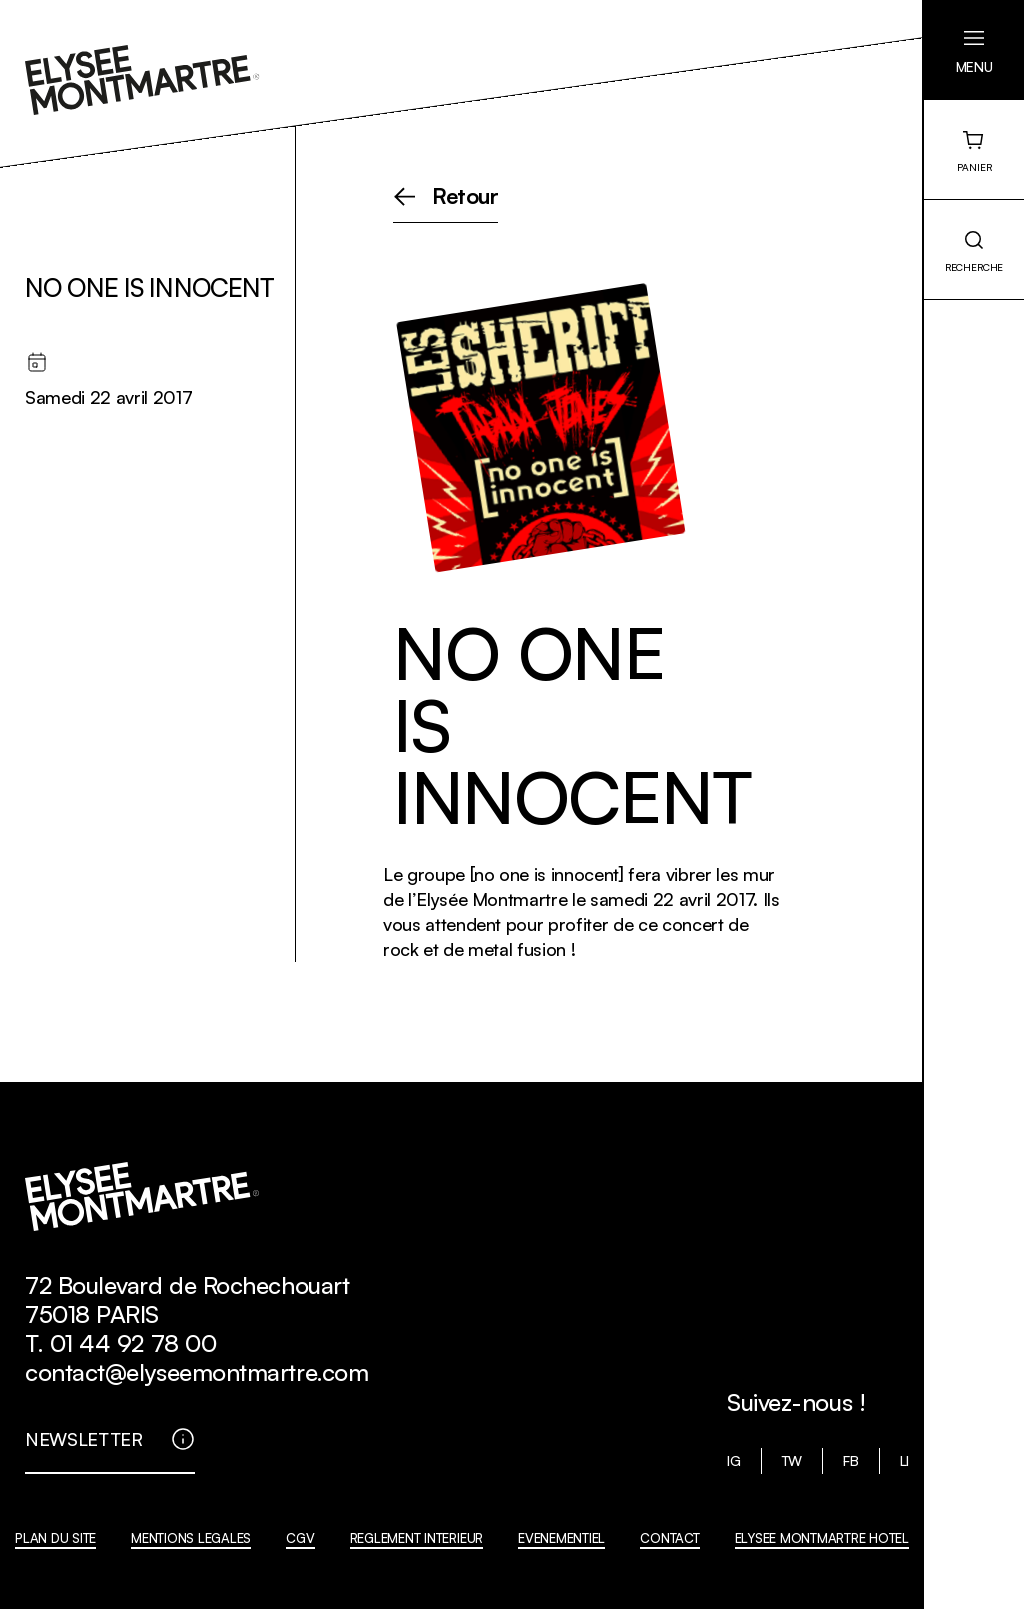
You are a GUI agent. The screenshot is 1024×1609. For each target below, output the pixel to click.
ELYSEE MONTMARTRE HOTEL (822, 1538)
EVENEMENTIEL (561, 1538)
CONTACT (669, 1538)
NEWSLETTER (84, 1439)
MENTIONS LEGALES (191, 1538)
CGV (300, 1538)
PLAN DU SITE (55, 1538)
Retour (465, 197)
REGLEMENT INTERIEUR (416, 1538)
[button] (974, 50)
